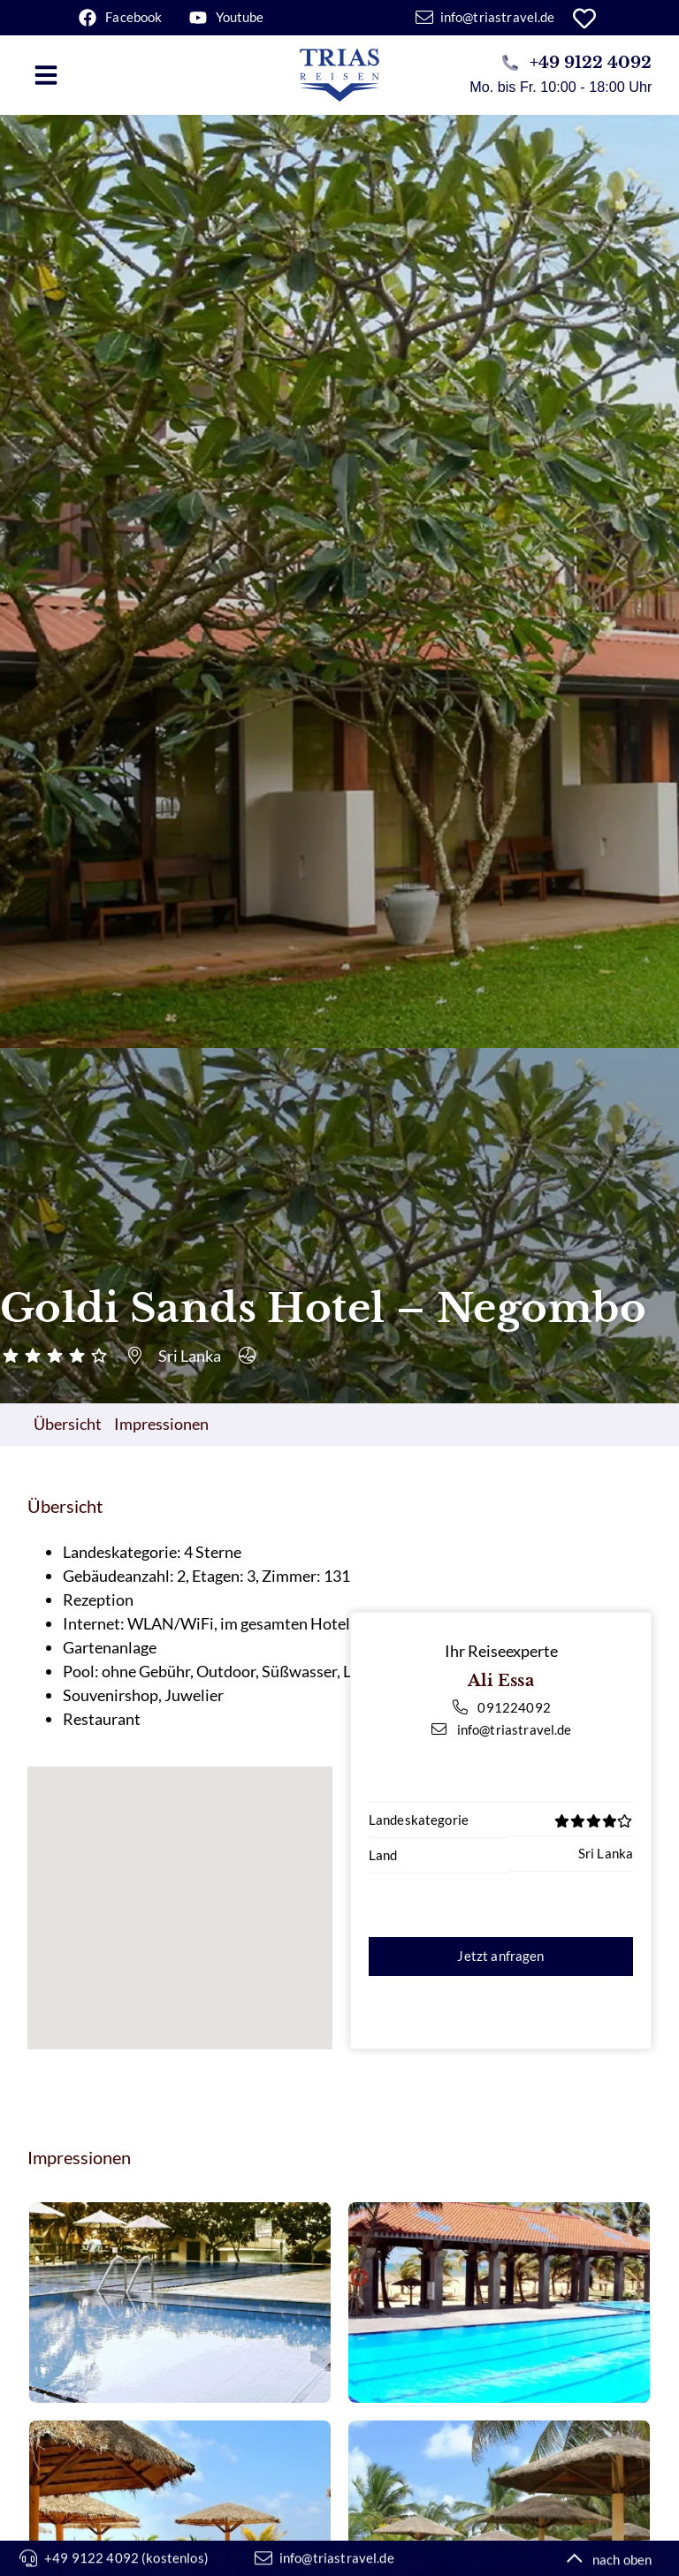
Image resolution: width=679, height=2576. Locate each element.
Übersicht (68, 1423)
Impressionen (161, 1423)
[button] (46, 75)
